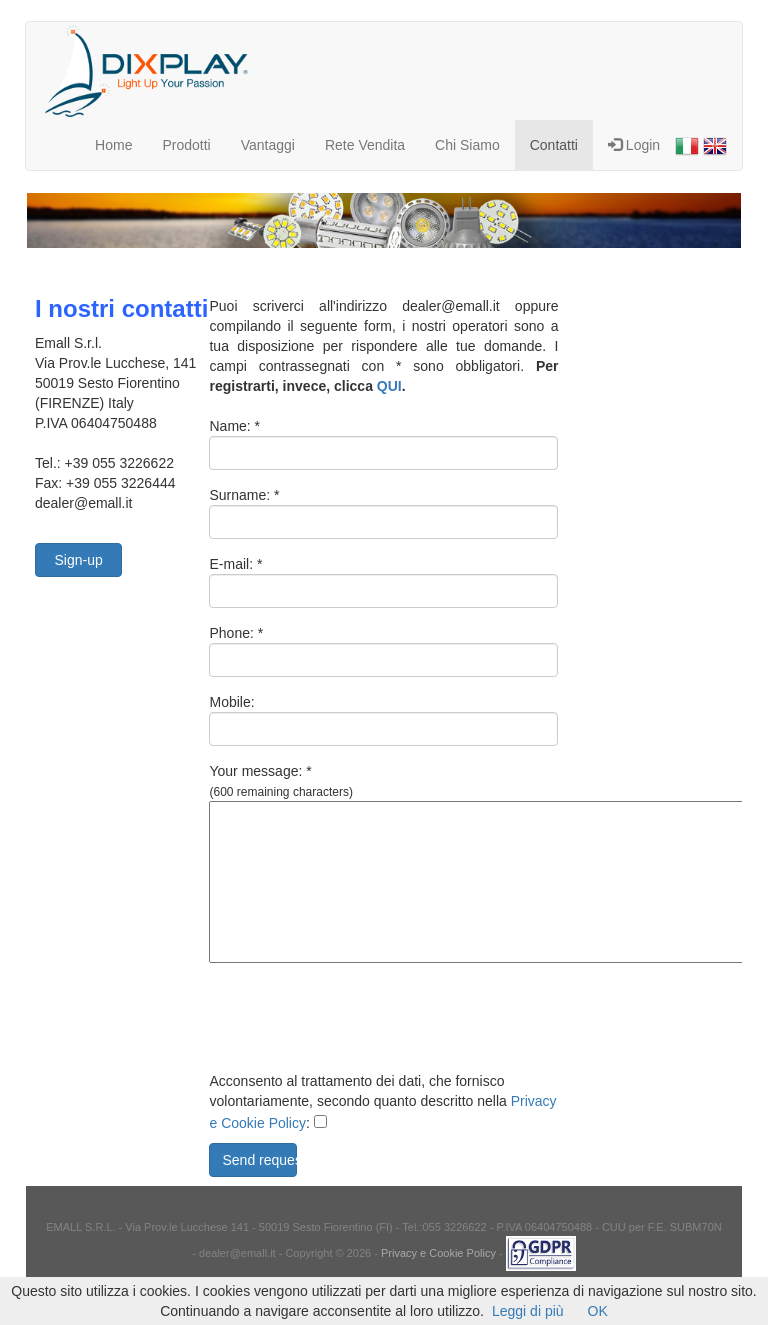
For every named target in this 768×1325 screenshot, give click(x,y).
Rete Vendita (365, 145)
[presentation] (361, 1022)
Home (113, 145)
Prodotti (186, 145)
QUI (389, 386)
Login (634, 145)
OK (598, 1311)
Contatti (554, 145)
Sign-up (78, 560)
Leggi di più (528, 1311)
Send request (259, 1160)
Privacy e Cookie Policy (438, 1253)
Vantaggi (268, 145)
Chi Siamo (467, 145)
